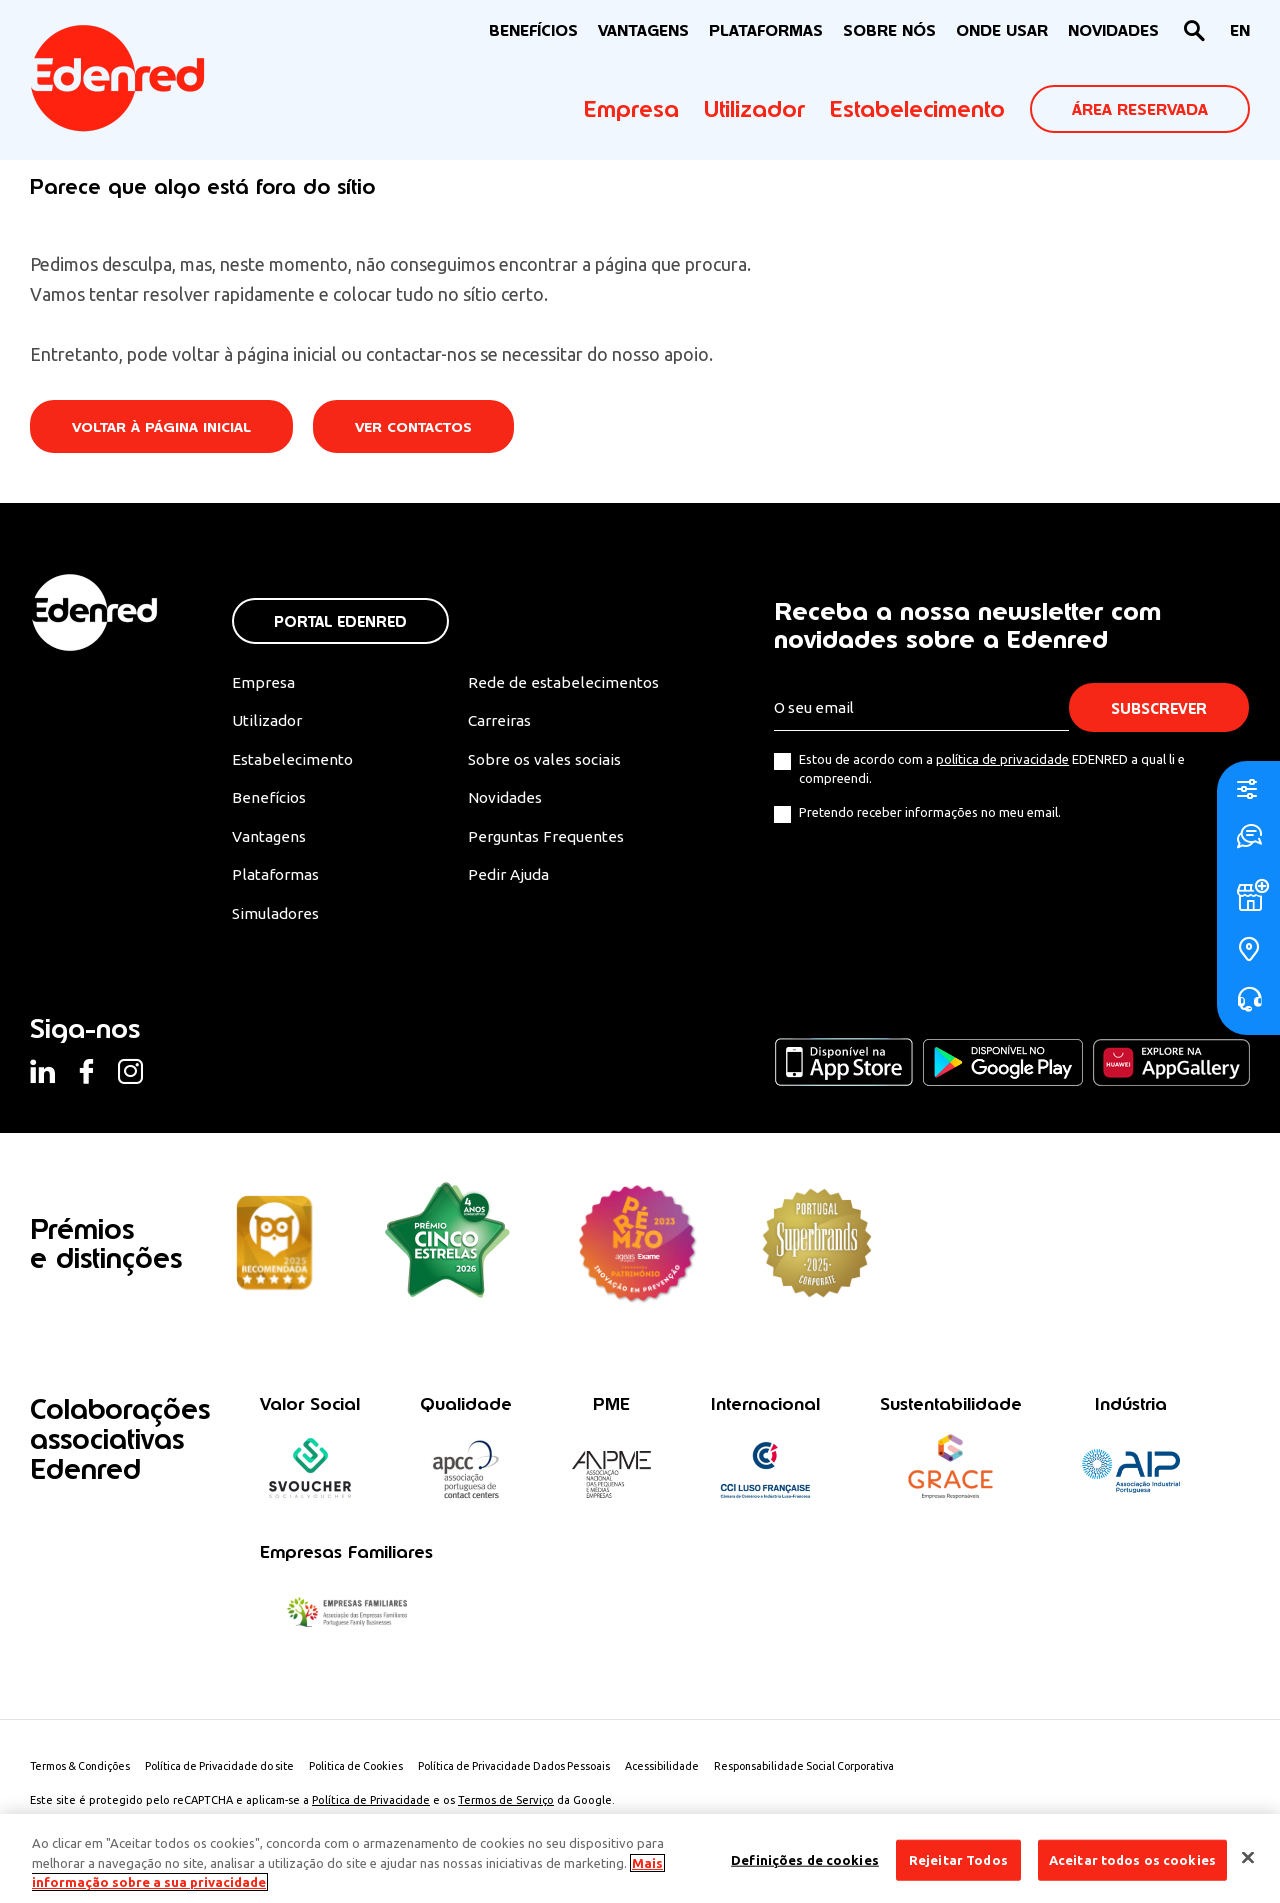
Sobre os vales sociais (546, 762)
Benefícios (269, 801)
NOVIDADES (1113, 30)
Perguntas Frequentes (544, 840)
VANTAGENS (643, 30)
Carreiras (499, 722)
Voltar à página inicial (164, 427)
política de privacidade (1002, 760)
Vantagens (271, 840)
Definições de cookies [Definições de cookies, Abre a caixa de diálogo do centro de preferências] (805, 1859)
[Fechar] (1248, 1857)
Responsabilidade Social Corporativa (842, 1773)
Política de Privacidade (371, 1807)
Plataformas (766, 30)
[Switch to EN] (1240, 31)
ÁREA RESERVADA (1140, 109)
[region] (640, 1858)
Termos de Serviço (506, 1807)
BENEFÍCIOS (533, 30)
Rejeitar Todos (958, 1859)
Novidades (505, 801)
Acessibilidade (693, 1773)
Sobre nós (889, 30)
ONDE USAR (1002, 30)
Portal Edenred (340, 621)
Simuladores (277, 918)
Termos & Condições (83, 1773)
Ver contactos (421, 427)
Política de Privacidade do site (231, 1773)
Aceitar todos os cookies (1132, 1859)
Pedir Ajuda (507, 879)
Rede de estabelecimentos (560, 683)
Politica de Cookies (375, 1773)
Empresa (631, 109)
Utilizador (754, 109)
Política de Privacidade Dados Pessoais (540, 1773)
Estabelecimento (917, 109)
